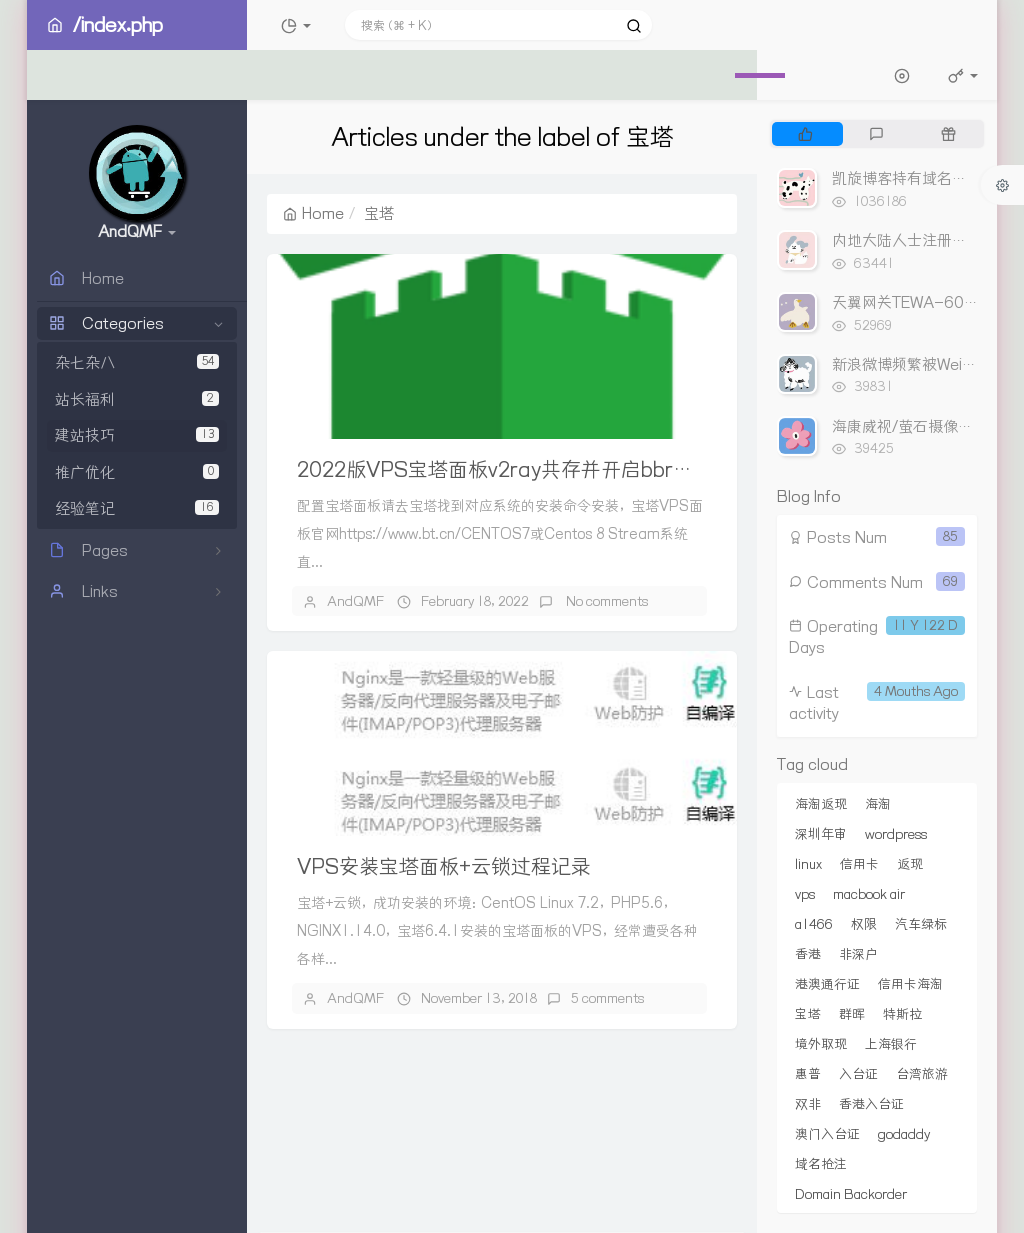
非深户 (858, 954)
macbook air (869, 894)
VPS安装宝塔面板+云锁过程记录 (444, 866)
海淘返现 (821, 804)
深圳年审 (821, 834)
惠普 (808, 1074)
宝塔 (808, 1014)
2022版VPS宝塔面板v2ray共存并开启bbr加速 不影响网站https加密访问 (622, 469)
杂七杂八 (137, 362)
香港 (808, 954)
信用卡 (859, 864)
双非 (808, 1104)
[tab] (805, 134)
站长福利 (137, 399)
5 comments (607, 998)
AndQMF (355, 601)
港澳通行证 (827, 984)
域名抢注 (821, 1164)
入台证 (858, 1074)
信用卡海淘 (910, 984)
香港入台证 (871, 1104)
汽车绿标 (921, 924)
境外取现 (821, 1044)
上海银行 (891, 1044)
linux (808, 864)
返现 (910, 864)
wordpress (896, 834)
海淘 (878, 804)
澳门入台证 (827, 1134)
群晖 (852, 1014)
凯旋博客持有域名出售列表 (922, 178)
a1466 (814, 924)
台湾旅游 (922, 1074)
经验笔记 (137, 508)
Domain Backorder (851, 1194)
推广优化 (137, 472)
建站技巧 (137, 435)
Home (313, 213)
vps (805, 894)
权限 (864, 924)
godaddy (904, 1134)
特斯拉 (902, 1014)
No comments (605, 601)
